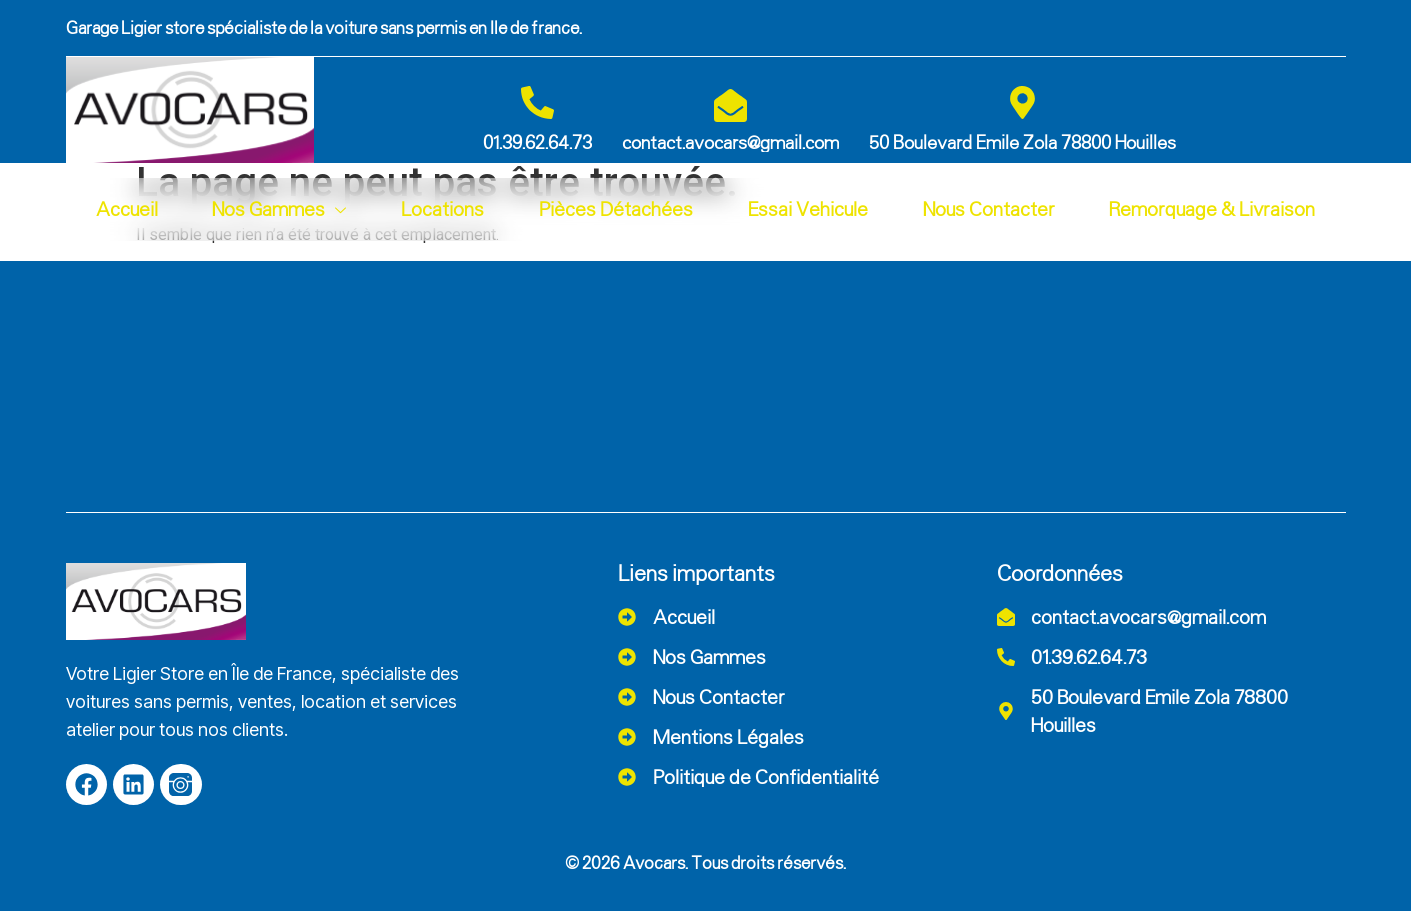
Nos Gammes (279, 209)
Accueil (127, 209)
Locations (442, 209)
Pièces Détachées (616, 209)
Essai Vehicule (808, 209)
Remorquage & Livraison (1212, 209)
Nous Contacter (989, 209)
